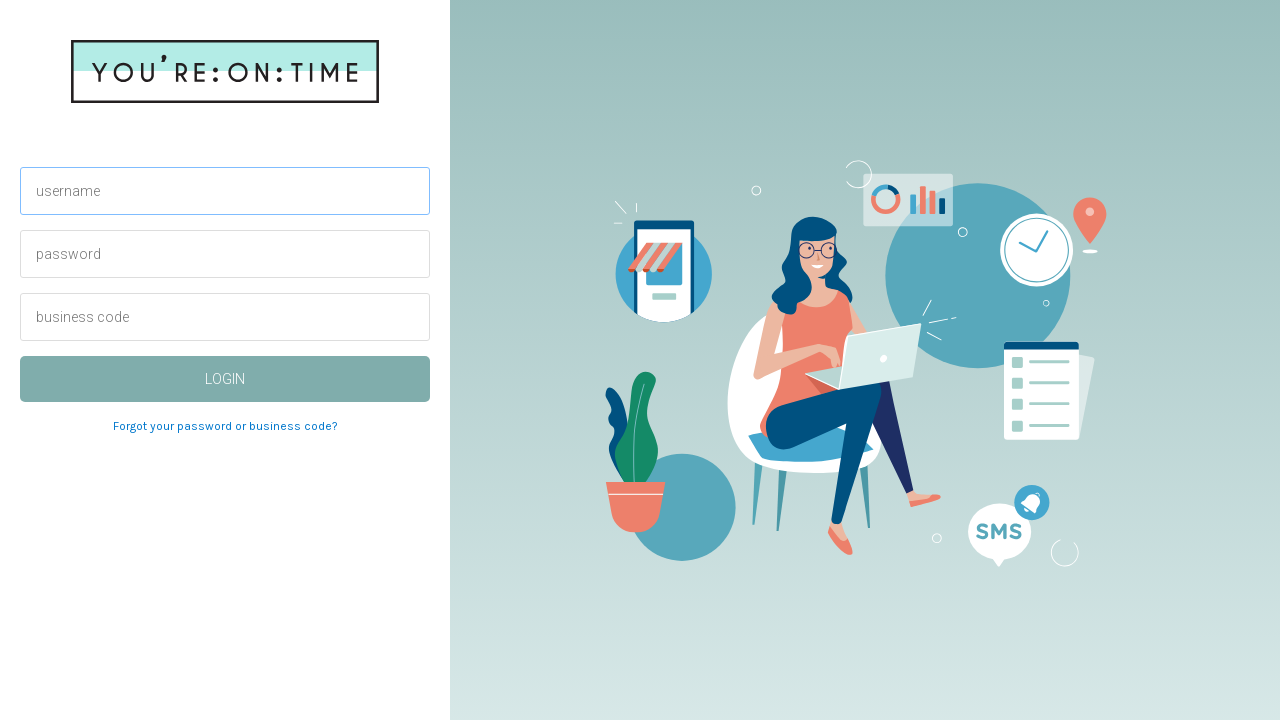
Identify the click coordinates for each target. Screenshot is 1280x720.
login (225, 379)
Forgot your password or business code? (225, 426)
